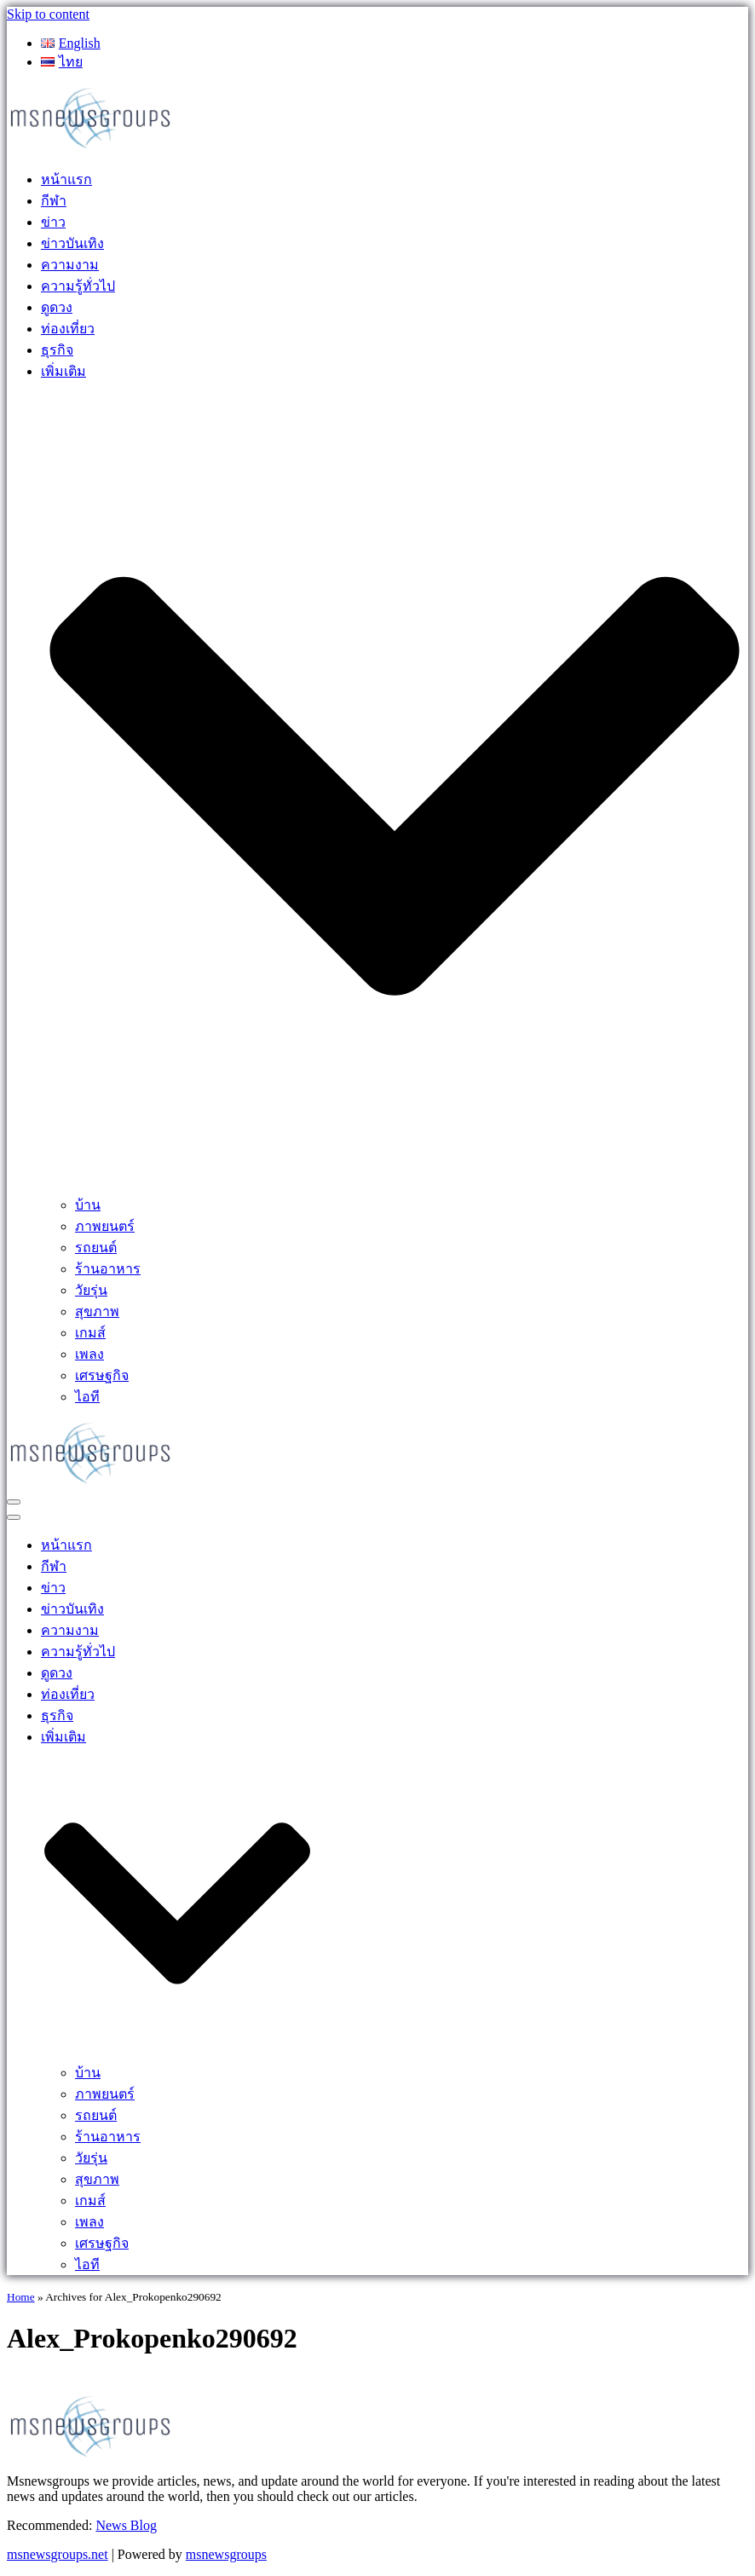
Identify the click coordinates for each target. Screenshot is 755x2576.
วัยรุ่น (91, 1290)
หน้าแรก (66, 179)
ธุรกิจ (57, 350)
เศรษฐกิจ (102, 1375)
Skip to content (48, 14)
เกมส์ (90, 1333)
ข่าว (53, 222)
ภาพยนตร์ (105, 1226)
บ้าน (88, 1205)
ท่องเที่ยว (68, 328)
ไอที (87, 1396)
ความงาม (70, 264)
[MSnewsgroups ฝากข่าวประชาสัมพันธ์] (92, 147)
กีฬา (53, 200)
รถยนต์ (96, 1247)
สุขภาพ (97, 1311)
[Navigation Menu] (13, 1502)
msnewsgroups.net (57, 2554)
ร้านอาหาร (108, 1269)
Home (21, 2296)
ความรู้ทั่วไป (78, 286)
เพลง (89, 1354)
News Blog (126, 2525)
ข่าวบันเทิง (72, 243)
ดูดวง (56, 307)
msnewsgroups (226, 2554)
